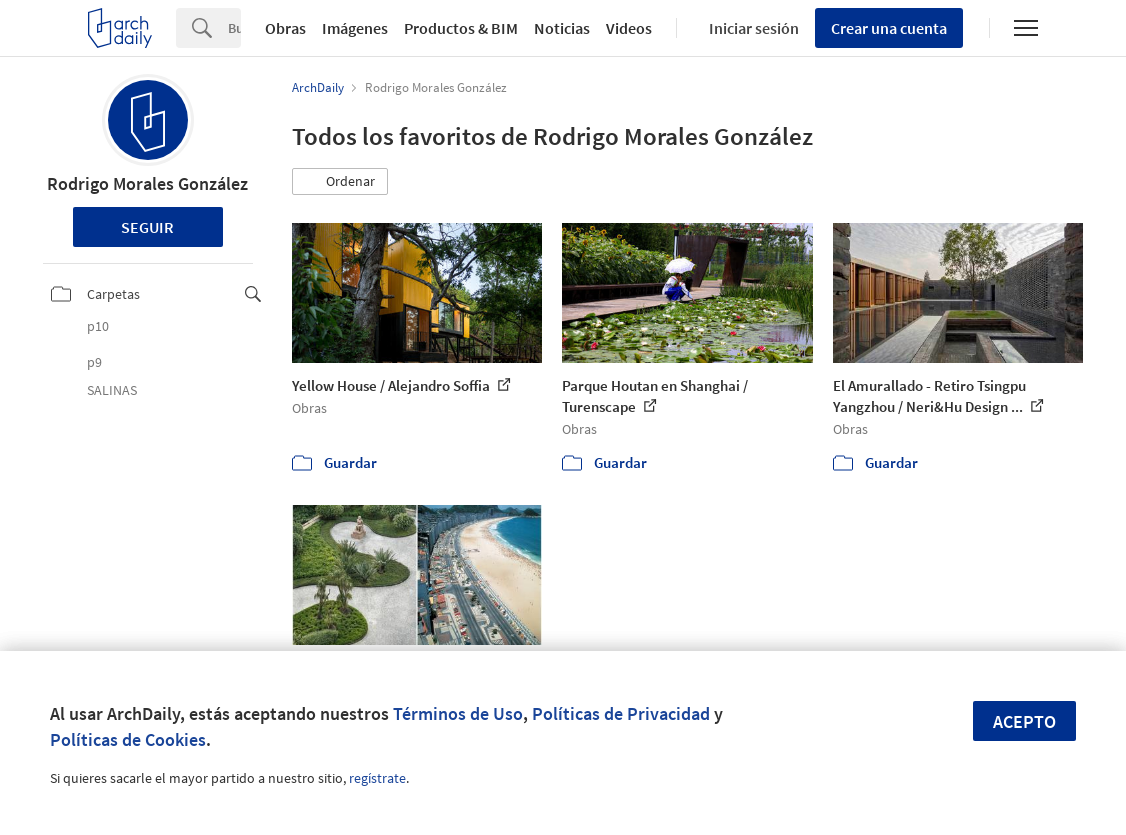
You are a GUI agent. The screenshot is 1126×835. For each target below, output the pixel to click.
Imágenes (355, 28)
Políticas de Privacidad (621, 713)
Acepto (1024, 721)
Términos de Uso (458, 713)
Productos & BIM (461, 28)
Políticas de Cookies (128, 739)
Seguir (147, 227)
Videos (629, 28)
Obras (285, 28)
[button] (340, 182)
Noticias (562, 28)
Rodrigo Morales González (147, 183)
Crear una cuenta (889, 28)
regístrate (377, 778)
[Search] (234, 28)
